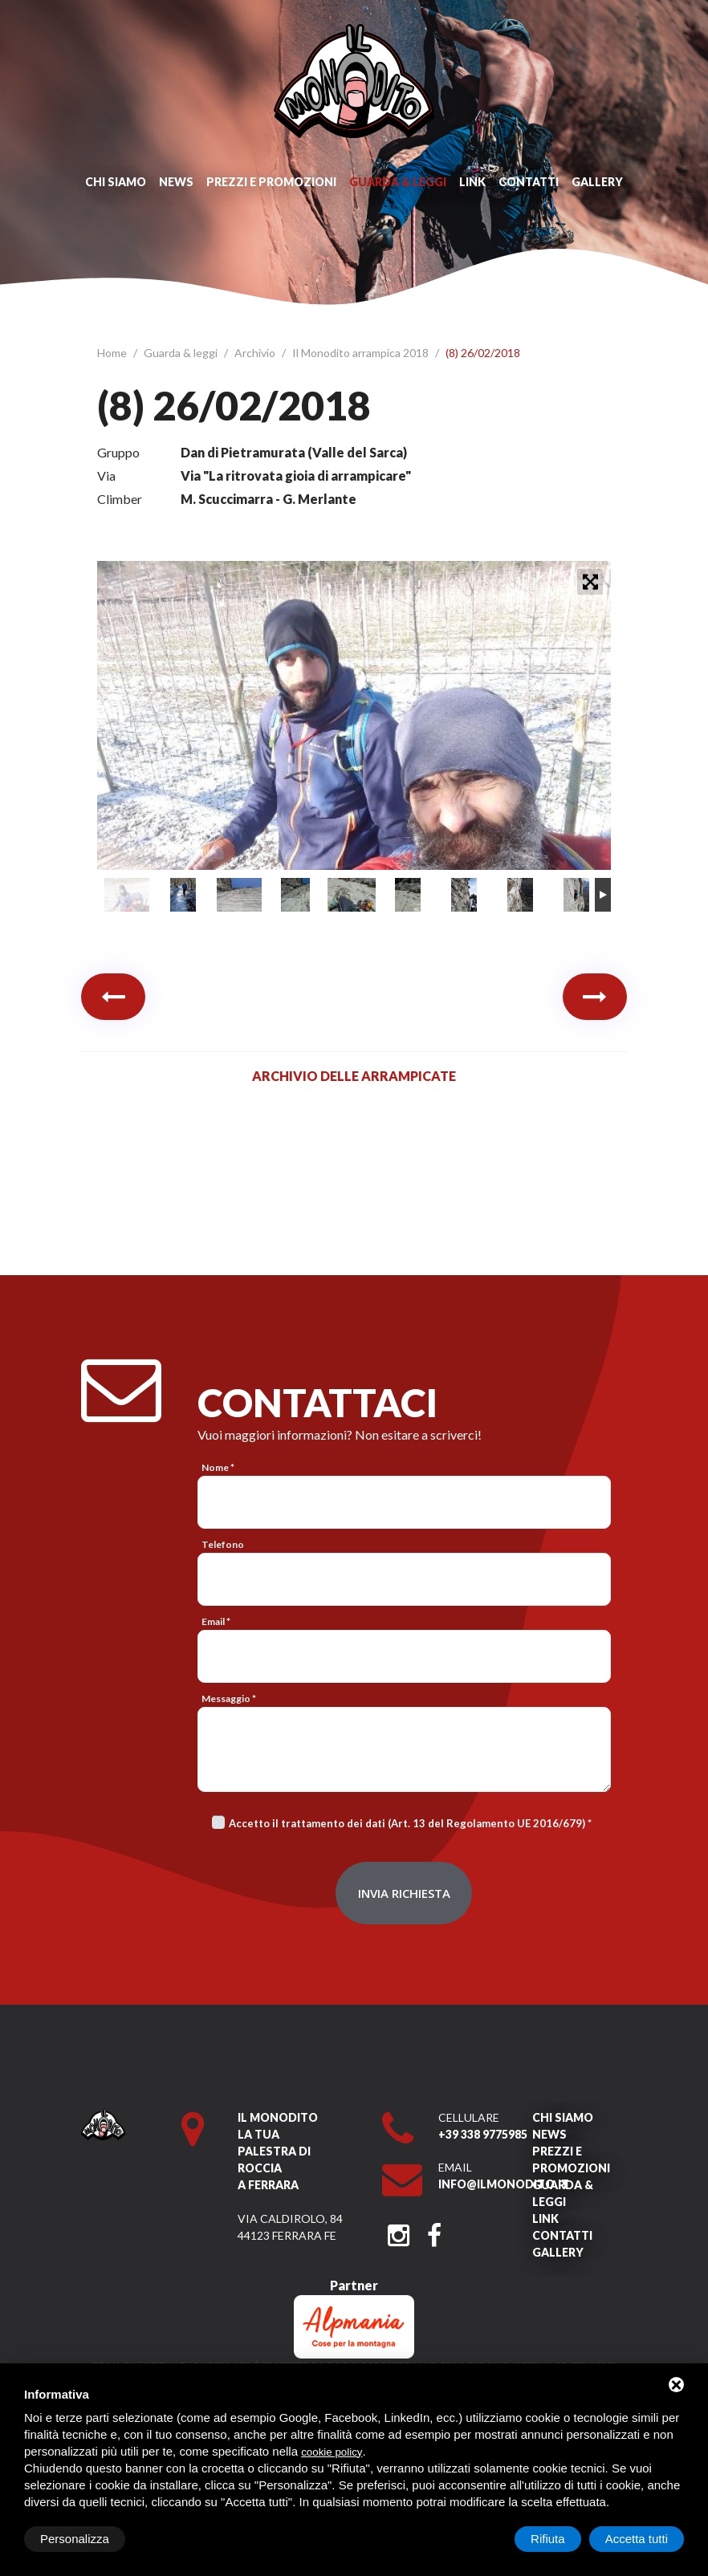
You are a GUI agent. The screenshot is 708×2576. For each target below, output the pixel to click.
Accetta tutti (636, 2539)
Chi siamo (115, 182)
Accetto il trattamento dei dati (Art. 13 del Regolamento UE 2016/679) (407, 1823)
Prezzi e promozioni (271, 182)
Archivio (256, 353)
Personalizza (74, 2539)
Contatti (528, 182)
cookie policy (331, 2452)
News (176, 182)
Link (472, 182)
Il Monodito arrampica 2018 (361, 353)
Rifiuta (548, 2539)
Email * (215, 1621)
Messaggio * (228, 1698)
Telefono (222, 1544)
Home (113, 353)
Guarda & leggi (397, 182)
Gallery (597, 182)
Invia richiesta (404, 1893)
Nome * (217, 1467)
